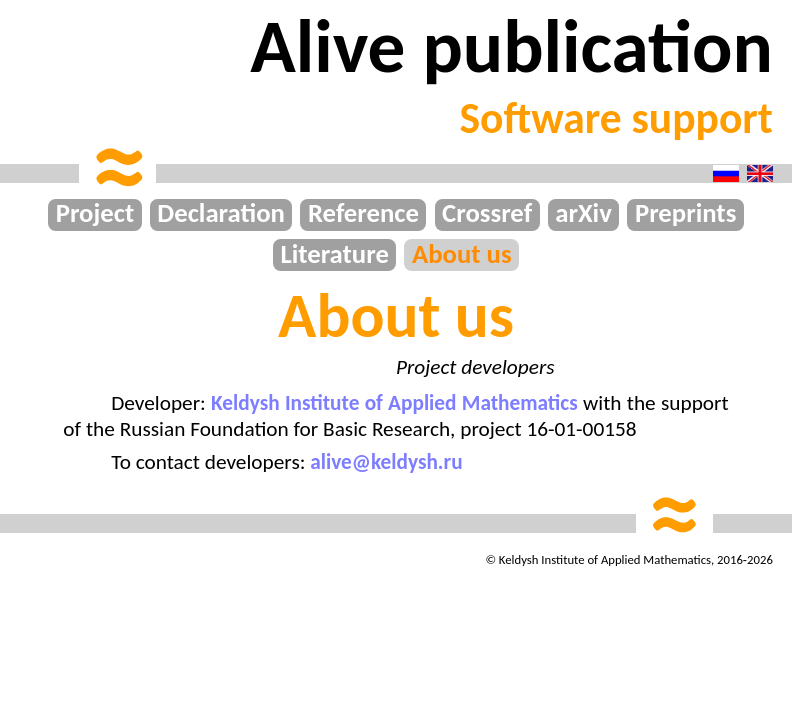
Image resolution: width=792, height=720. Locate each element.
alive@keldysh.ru (386, 462)
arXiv (583, 214)
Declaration (221, 214)
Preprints (685, 214)
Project (95, 214)
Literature (334, 254)
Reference (363, 214)
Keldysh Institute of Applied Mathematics (394, 403)
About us (462, 254)
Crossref (487, 214)
